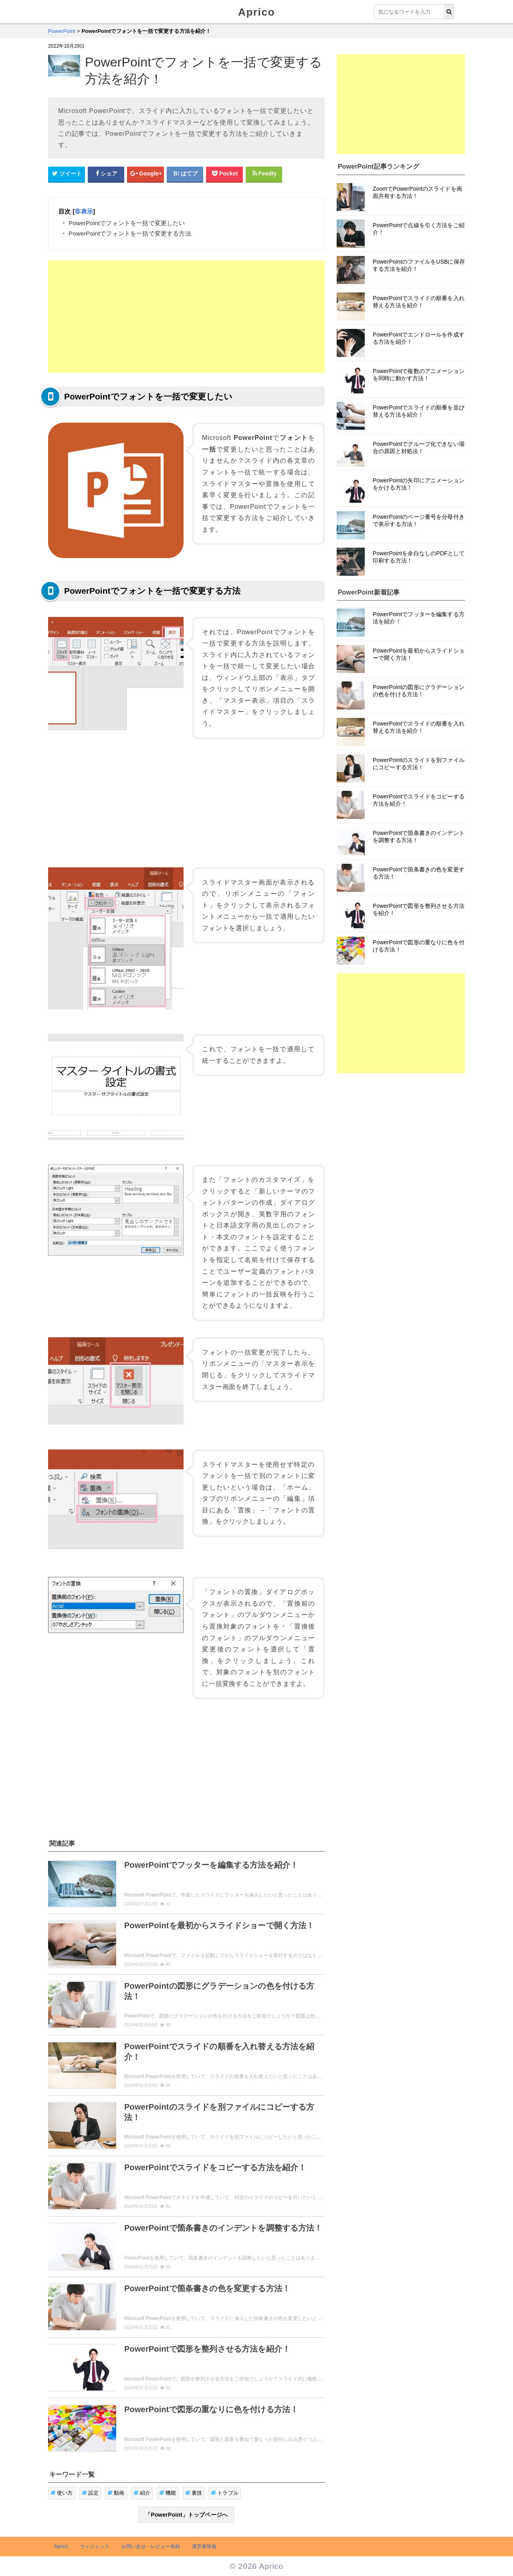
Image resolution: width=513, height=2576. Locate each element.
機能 (167, 2493)
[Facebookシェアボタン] (106, 174)
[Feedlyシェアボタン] (264, 174)
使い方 (61, 2493)
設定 (90, 2493)
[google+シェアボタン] (145, 174)
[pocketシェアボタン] (224, 174)
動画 (116, 2493)
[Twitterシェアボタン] (66, 174)
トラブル (224, 2493)
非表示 (84, 211)
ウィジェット (94, 2546)
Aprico (256, 12)
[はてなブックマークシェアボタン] (185, 174)
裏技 (193, 2493)
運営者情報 (204, 2546)
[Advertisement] (186, 316)
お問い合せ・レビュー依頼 (150, 2546)
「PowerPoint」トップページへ (186, 2514)
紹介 (142, 2493)
